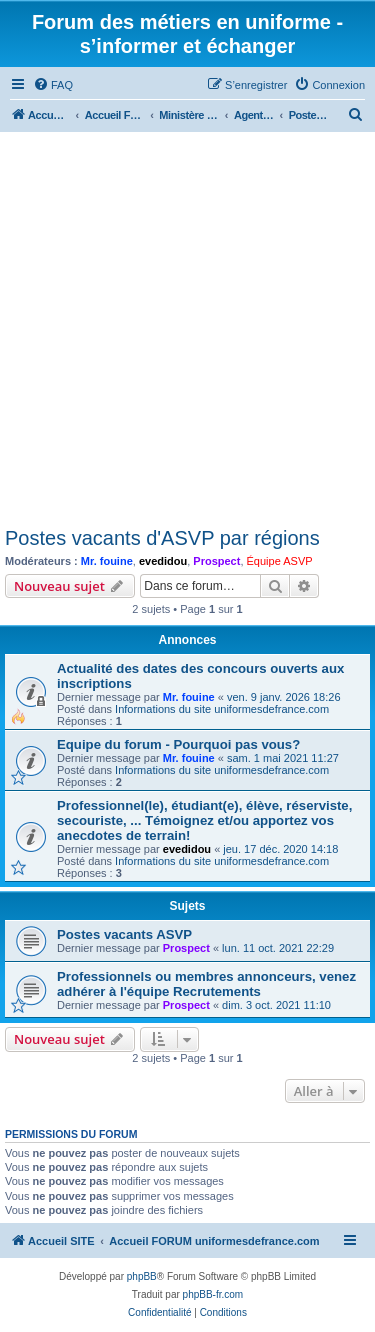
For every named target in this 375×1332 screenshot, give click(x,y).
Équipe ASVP (280, 561)
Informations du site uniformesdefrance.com (222, 709)
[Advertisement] (187, 329)
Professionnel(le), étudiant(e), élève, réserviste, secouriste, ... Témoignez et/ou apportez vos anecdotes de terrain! (204, 820)
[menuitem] (53, 85)
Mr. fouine (107, 561)
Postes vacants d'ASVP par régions (162, 538)
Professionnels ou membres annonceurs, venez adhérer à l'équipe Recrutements (206, 984)
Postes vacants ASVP (124, 934)
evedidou (163, 561)
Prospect (216, 561)
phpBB (142, 1276)
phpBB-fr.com (213, 1294)
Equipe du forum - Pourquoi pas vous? (178, 744)
